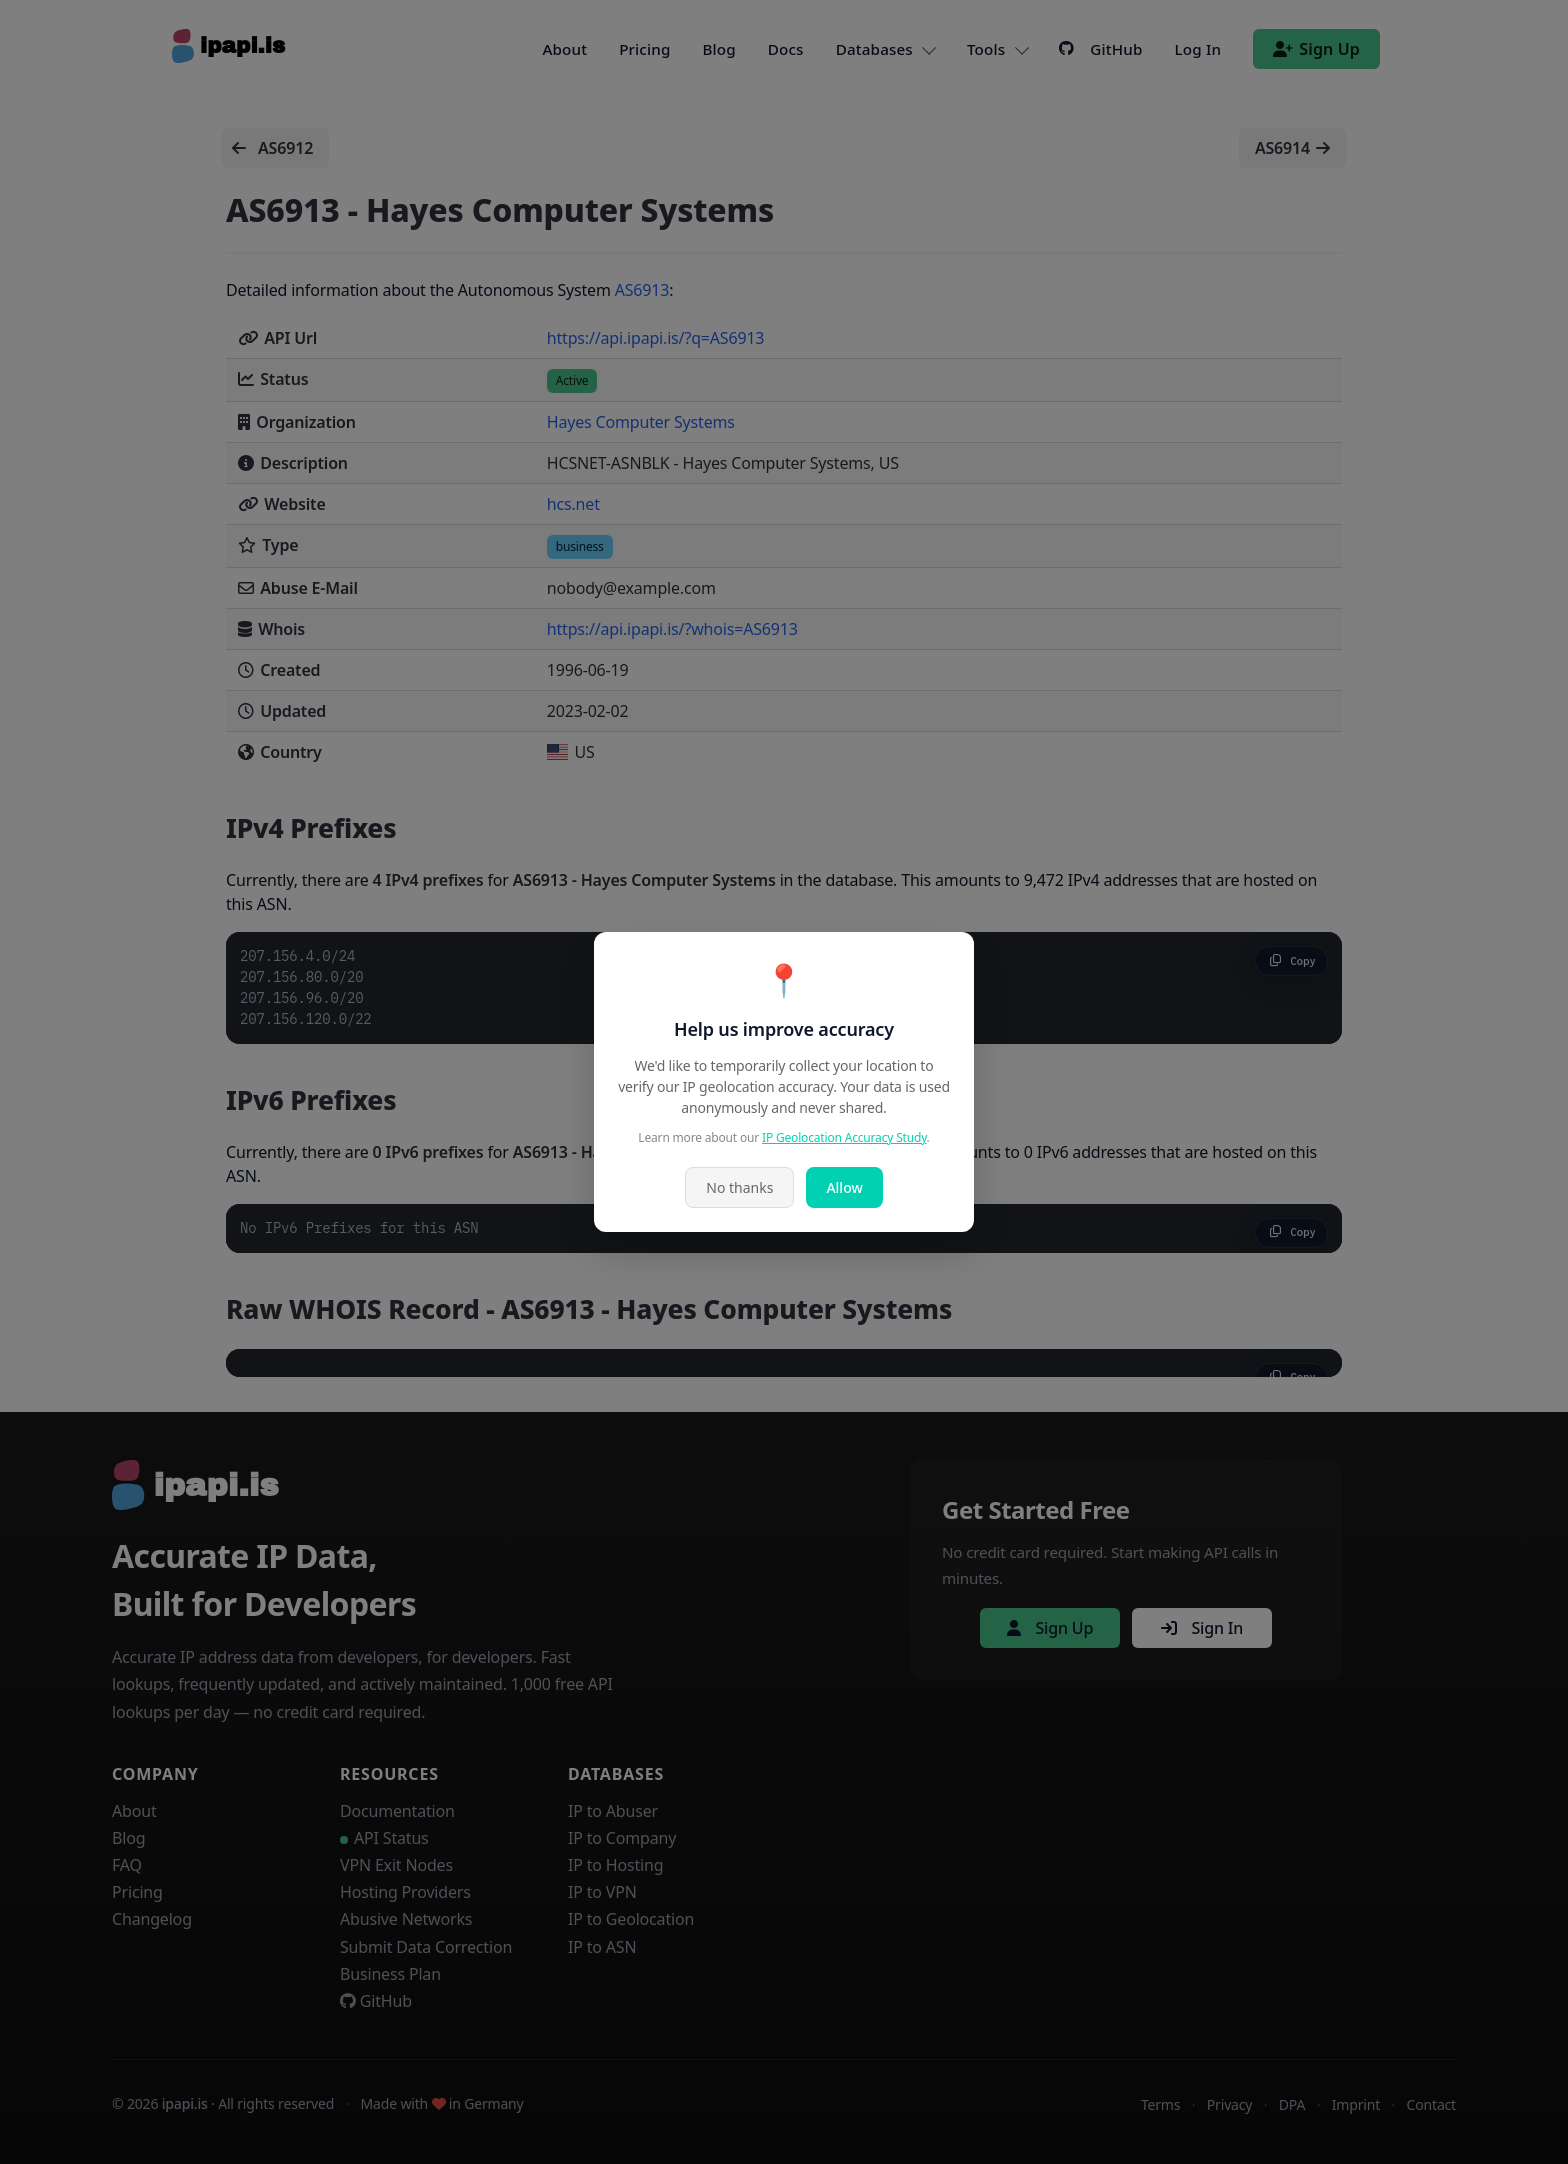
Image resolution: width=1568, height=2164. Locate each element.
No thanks (739, 1187)
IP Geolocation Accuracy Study (844, 1137)
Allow (844, 1187)
